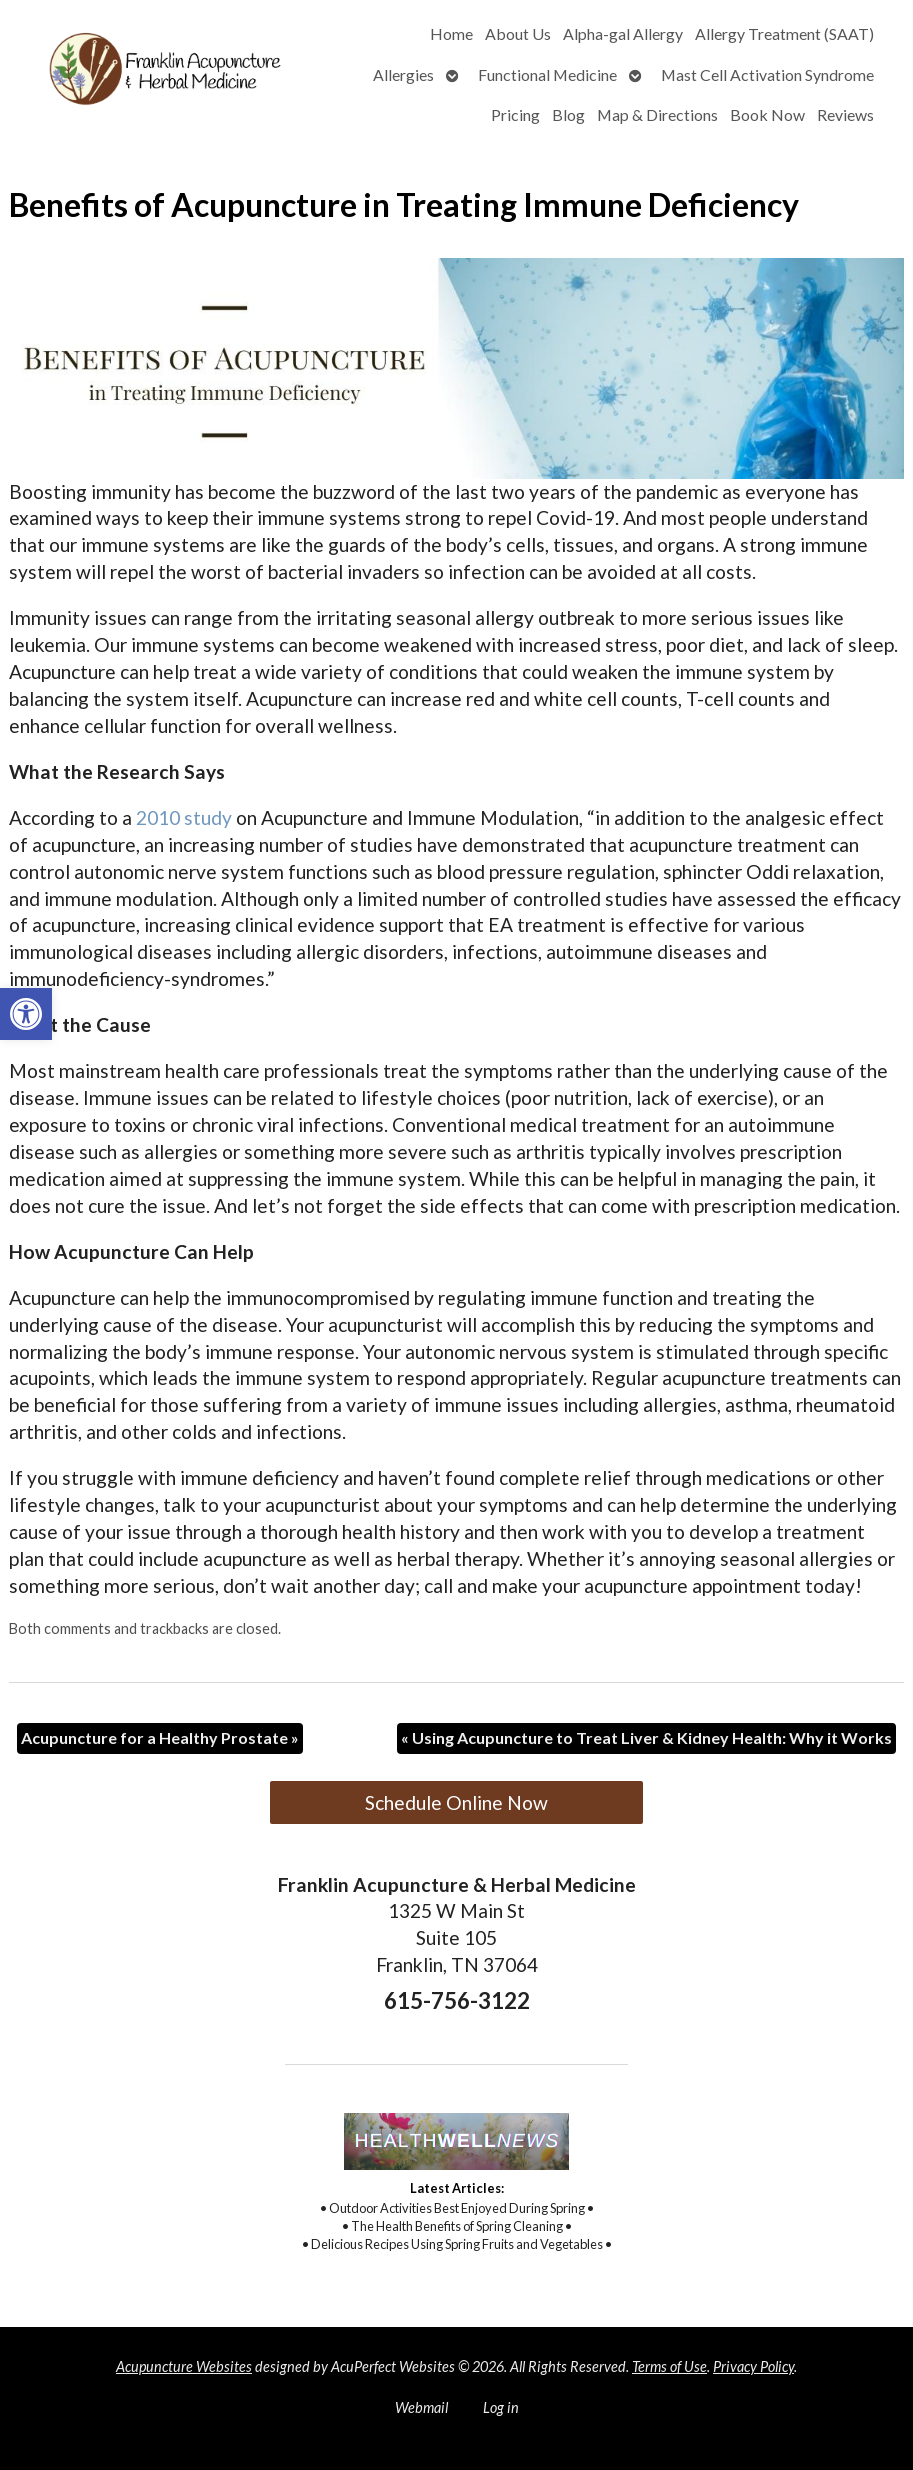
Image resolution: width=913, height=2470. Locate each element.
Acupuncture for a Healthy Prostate (160, 1737)
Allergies (403, 74)
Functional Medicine (547, 74)
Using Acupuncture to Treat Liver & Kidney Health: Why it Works (646, 1737)
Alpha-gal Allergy (623, 33)
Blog (568, 114)
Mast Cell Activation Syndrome (767, 74)
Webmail (421, 2407)
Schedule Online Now (456, 1802)
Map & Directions (657, 114)
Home (451, 33)
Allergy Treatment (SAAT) (784, 33)
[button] (26, 1014)
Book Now (767, 114)
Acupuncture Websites (184, 2366)
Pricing (515, 114)
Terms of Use (669, 2366)
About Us (518, 33)
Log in (501, 2407)
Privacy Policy (753, 2366)
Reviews (845, 114)
